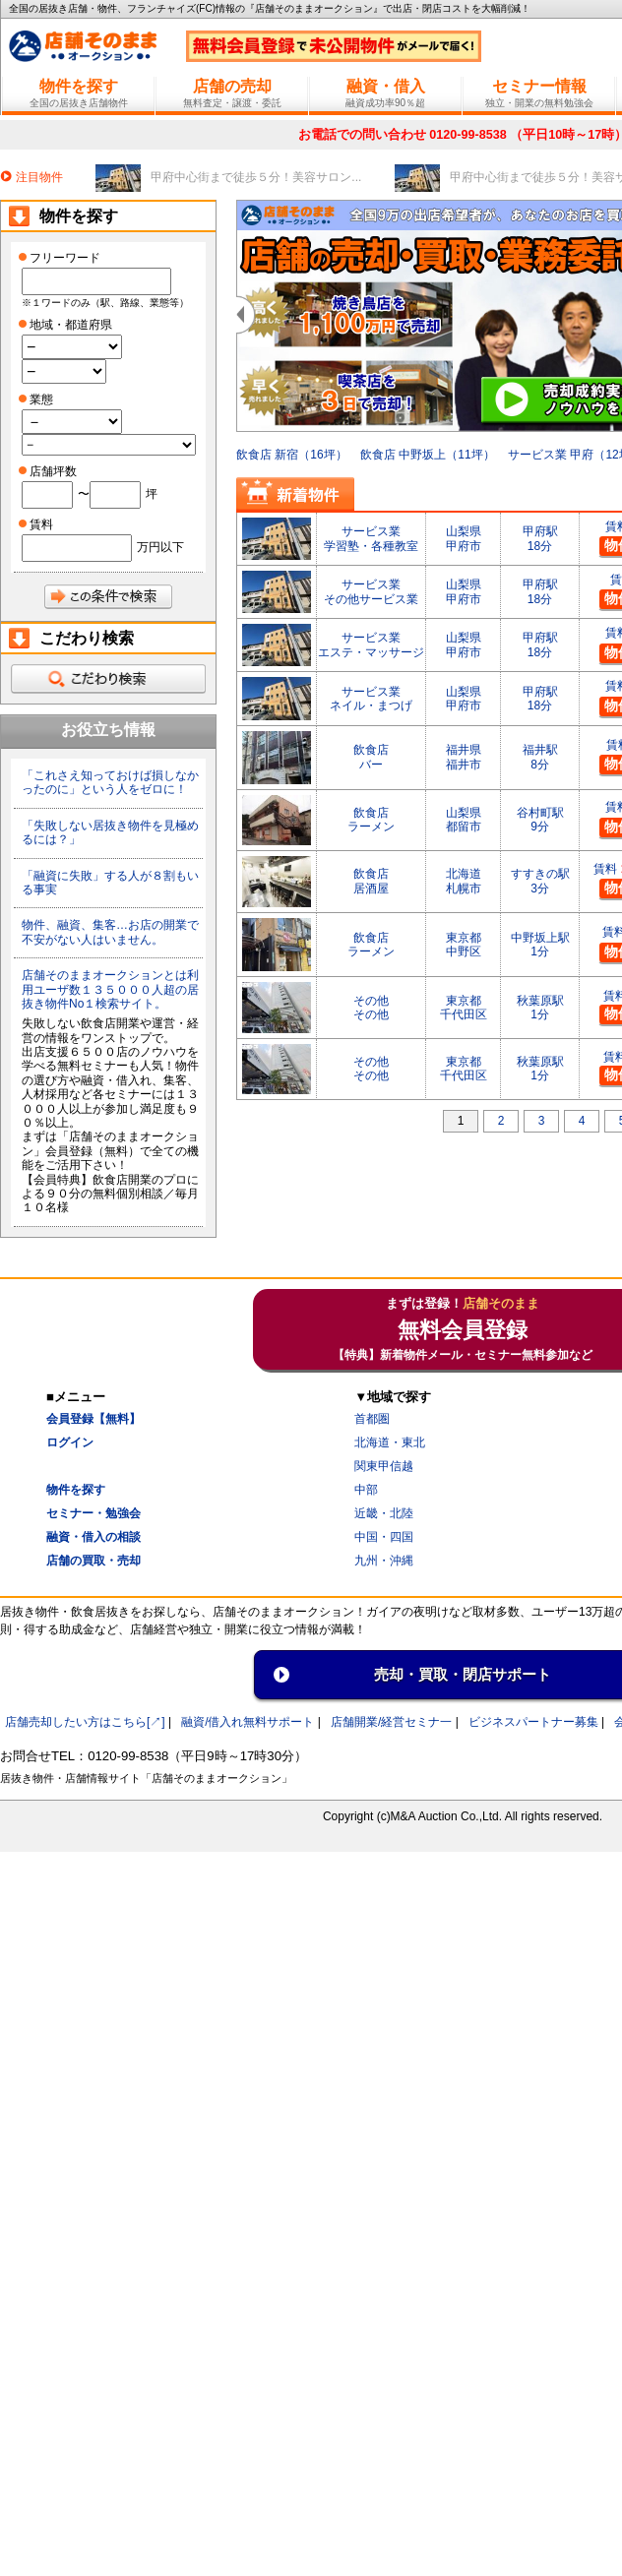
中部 (366, 1490)
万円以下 (160, 547)
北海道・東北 (389, 1442)
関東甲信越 (383, 1466)
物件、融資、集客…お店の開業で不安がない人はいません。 (110, 932)
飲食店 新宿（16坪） (291, 448)
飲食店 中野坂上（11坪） (427, 448)
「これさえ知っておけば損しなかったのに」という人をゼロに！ (110, 782)
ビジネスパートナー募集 (533, 1722)
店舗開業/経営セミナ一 (391, 1722)
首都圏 (372, 1419)
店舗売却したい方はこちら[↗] (85, 1722)
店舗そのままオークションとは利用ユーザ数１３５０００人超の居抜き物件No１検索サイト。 (110, 989)
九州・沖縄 (383, 1560)
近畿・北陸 (383, 1513)
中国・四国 (383, 1537)
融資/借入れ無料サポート (247, 1722)
